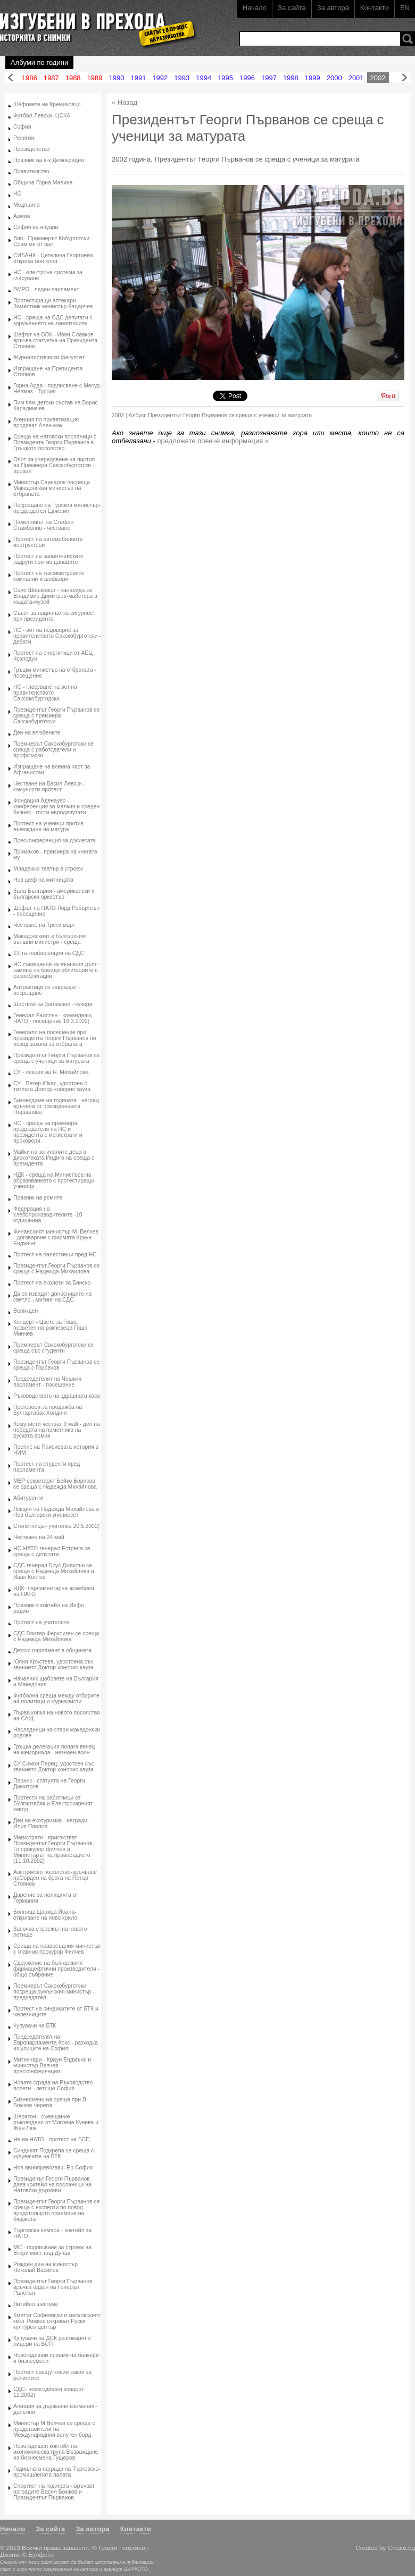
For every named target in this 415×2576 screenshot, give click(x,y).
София (22, 127)
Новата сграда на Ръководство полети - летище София (53, 2085)
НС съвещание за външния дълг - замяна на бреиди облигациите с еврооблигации (56, 970)
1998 (290, 78)
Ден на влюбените (37, 733)
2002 (378, 78)
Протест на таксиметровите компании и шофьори (48, 576)
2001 (356, 78)
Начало (255, 8)
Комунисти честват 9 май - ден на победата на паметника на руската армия (56, 1430)
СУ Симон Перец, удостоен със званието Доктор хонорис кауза (53, 1766)
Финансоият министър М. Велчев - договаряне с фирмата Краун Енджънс (55, 1237)
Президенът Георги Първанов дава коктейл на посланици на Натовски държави (52, 2184)
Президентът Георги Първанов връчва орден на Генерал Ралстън (53, 2287)
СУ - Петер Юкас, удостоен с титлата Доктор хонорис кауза (51, 1086)
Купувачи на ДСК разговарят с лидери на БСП (52, 2341)
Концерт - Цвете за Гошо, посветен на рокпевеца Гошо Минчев (50, 1328)
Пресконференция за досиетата (54, 840)
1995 (225, 78)
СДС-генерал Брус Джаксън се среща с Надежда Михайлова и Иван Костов (53, 1571)
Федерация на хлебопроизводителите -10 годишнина (47, 1214)
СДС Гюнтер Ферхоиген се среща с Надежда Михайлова (56, 1636)
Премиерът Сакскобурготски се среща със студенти (53, 1348)
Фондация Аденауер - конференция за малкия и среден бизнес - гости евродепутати (56, 806)
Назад (10, 77)
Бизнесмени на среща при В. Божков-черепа (50, 2102)
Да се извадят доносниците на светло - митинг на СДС (52, 1297)
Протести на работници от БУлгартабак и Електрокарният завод (53, 1803)
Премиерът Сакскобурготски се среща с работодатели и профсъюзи (53, 749)
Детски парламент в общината (52, 1650)
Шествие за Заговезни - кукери (52, 1004)
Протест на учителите (41, 1622)
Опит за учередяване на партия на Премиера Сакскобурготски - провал (54, 465)
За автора (333, 8)
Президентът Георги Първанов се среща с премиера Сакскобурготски (56, 715)
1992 (160, 78)
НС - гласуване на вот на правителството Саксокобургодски (45, 693)
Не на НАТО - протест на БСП (51, 2139)
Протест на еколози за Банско (51, 1283)
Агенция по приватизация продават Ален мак (46, 422)
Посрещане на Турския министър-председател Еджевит (57, 508)
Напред (404, 77)
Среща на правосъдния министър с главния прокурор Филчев (57, 1949)
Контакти (374, 8)
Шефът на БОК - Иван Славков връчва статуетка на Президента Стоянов (55, 340)
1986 (29, 78)
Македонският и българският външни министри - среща (50, 939)
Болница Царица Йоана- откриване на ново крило (45, 1915)
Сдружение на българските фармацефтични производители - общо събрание (56, 1969)
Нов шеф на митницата (43, 880)
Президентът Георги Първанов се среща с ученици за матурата (56, 1058)
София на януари (35, 227)
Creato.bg (401, 2547)
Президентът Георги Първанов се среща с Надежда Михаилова (56, 1268)
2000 (334, 78)
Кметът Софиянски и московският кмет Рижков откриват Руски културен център (57, 2321)
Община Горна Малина (43, 182)
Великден (25, 1311)
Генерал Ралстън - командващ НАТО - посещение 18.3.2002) (52, 1018)
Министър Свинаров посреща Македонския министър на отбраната (51, 488)
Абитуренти (28, 1498)
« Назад (124, 102)
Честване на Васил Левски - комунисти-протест (49, 786)
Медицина (26, 205)
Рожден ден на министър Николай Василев (45, 2267)
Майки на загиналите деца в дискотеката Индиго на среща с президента (53, 1158)
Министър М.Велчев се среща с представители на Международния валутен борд (54, 2429)
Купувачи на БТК (34, 2026)
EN (405, 8)
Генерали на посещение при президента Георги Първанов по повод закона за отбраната (54, 1038)
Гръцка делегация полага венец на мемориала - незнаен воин (54, 1749)
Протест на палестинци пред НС (55, 1254)
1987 (51, 78)
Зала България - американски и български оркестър (54, 894)
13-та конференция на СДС (48, 953)
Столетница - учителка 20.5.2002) (56, 1526)
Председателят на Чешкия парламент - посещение (47, 1382)
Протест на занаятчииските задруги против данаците (48, 559)
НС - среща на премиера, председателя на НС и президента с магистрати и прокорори (47, 1132)
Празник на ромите (37, 1198)
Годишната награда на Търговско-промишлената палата (57, 2472)
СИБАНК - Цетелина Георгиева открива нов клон (53, 258)
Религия (23, 138)
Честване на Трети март (44, 925)
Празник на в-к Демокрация (48, 160)
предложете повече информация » (213, 441)
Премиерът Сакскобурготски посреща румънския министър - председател (54, 1991)
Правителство (31, 171)
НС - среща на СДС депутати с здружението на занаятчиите (53, 320)
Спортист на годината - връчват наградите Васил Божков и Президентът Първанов (54, 2492)
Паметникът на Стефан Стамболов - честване (43, 525)
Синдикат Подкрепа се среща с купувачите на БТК (53, 2153)
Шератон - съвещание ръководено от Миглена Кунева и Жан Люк (55, 2122)
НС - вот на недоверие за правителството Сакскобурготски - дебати (57, 636)
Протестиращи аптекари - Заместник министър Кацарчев (53, 303)
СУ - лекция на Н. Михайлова (51, 1072)
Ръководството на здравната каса (56, 1396)
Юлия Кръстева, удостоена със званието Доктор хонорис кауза (53, 1664)
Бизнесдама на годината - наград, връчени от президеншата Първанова (57, 1106)
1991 (138, 78)
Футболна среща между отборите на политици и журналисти (56, 1698)
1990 (116, 78)
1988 (73, 78)
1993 (181, 78)
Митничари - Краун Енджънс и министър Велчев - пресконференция (52, 2065)
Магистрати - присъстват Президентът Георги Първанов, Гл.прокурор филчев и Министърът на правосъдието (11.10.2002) (53, 1849)
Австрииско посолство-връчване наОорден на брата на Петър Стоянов (55, 1878)
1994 (203, 78)
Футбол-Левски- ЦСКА (41, 116)
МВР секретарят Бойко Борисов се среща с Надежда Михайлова (55, 1484)
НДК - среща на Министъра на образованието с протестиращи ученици (53, 1180)
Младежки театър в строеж (48, 869)
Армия (21, 216)
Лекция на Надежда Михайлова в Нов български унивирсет (56, 1512)
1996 (247, 78)
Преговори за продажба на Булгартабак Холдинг (47, 1410)
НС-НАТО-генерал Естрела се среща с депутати (51, 1551)
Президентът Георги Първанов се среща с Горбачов (56, 1365)
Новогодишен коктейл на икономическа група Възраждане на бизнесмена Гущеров (55, 2452)
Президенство (31, 149)
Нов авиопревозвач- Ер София (53, 2167)
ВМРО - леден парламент (46, 289)
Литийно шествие (36, 2304)
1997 (269, 78)
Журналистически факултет (49, 357)
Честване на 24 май (38, 1537)
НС (17, 194)
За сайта (292, 8)
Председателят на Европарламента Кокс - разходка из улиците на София (55, 2042)
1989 (95, 78)
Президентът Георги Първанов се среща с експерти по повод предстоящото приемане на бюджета (56, 2210)
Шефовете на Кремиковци (46, 104)
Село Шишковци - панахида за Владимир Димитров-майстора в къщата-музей (55, 596)
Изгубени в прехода (94, 23)
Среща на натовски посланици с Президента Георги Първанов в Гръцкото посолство (54, 442)
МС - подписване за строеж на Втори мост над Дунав (52, 2250)
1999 (312, 78)
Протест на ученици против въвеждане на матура (48, 826)
